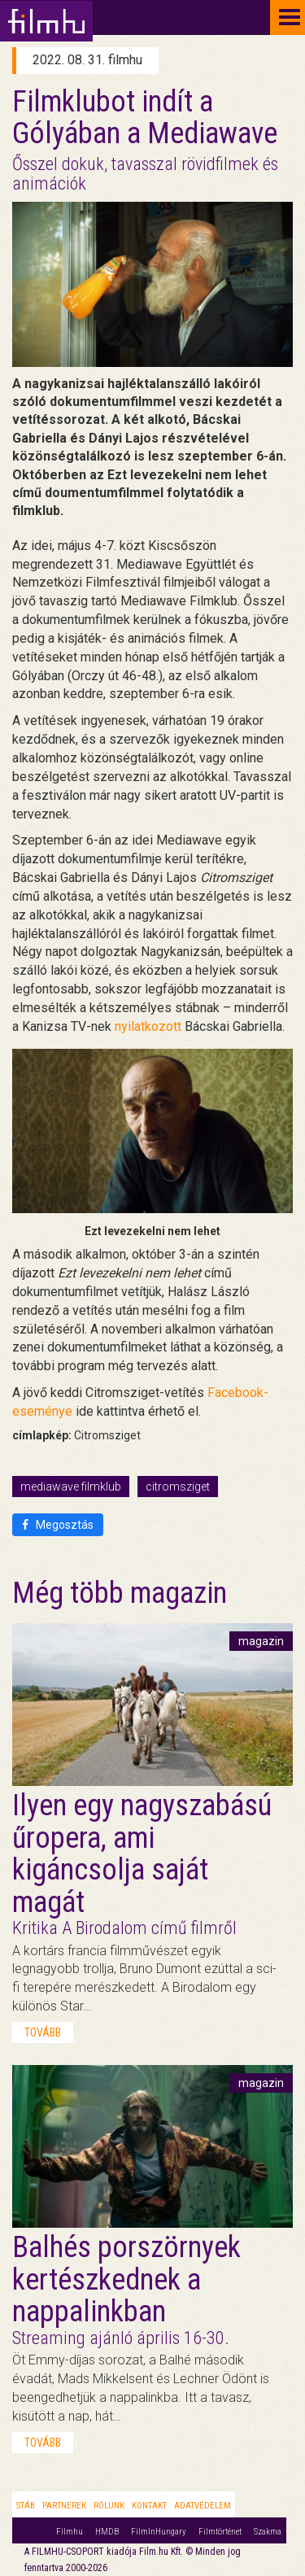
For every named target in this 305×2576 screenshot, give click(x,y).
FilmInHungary (158, 2531)
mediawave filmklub (70, 1486)
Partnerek (64, 2505)
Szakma (267, 2531)
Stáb (25, 2505)
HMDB (107, 2531)
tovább (42, 2032)
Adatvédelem (202, 2505)
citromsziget (178, 1486)
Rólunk (109, 2505)
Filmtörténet (220, 2531)
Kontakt (149, 2505)
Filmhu (69, 2531)
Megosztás (58, 1524)
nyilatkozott (148, 1026)
